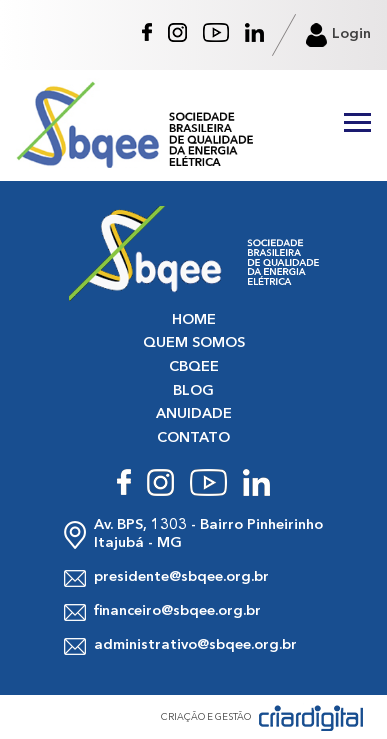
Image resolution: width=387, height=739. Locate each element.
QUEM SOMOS (194, 343)
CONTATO (193, 438)
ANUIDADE (194, 414)
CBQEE (194, 367)
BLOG (193, 391)
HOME (194, 320)
